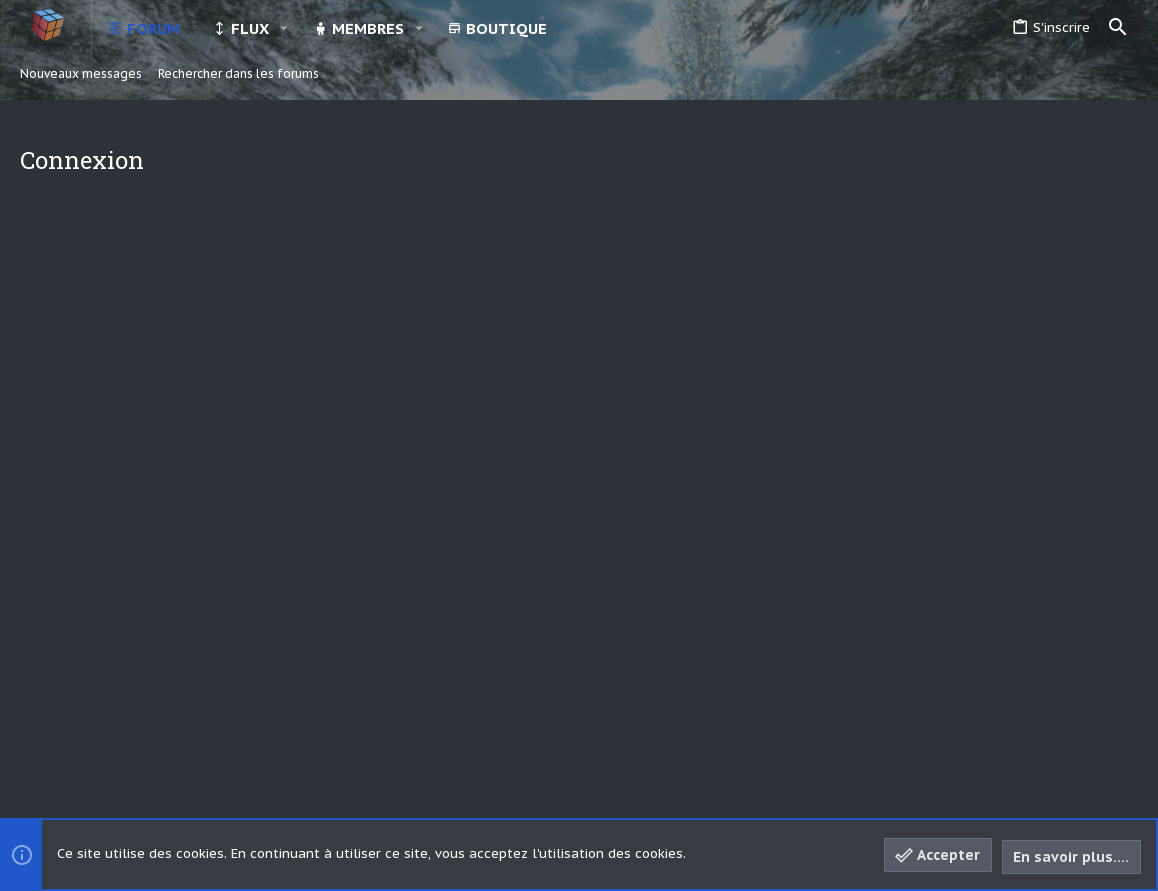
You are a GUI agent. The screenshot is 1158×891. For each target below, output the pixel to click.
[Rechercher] (1118, 28)
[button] (284, 28)
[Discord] (1090, 780)
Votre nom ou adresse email (279, 310)
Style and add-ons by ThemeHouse (490, 779)
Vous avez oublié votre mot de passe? (526, 403)
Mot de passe (325, 376)
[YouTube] (1126, 780)
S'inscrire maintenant (671, 547)
